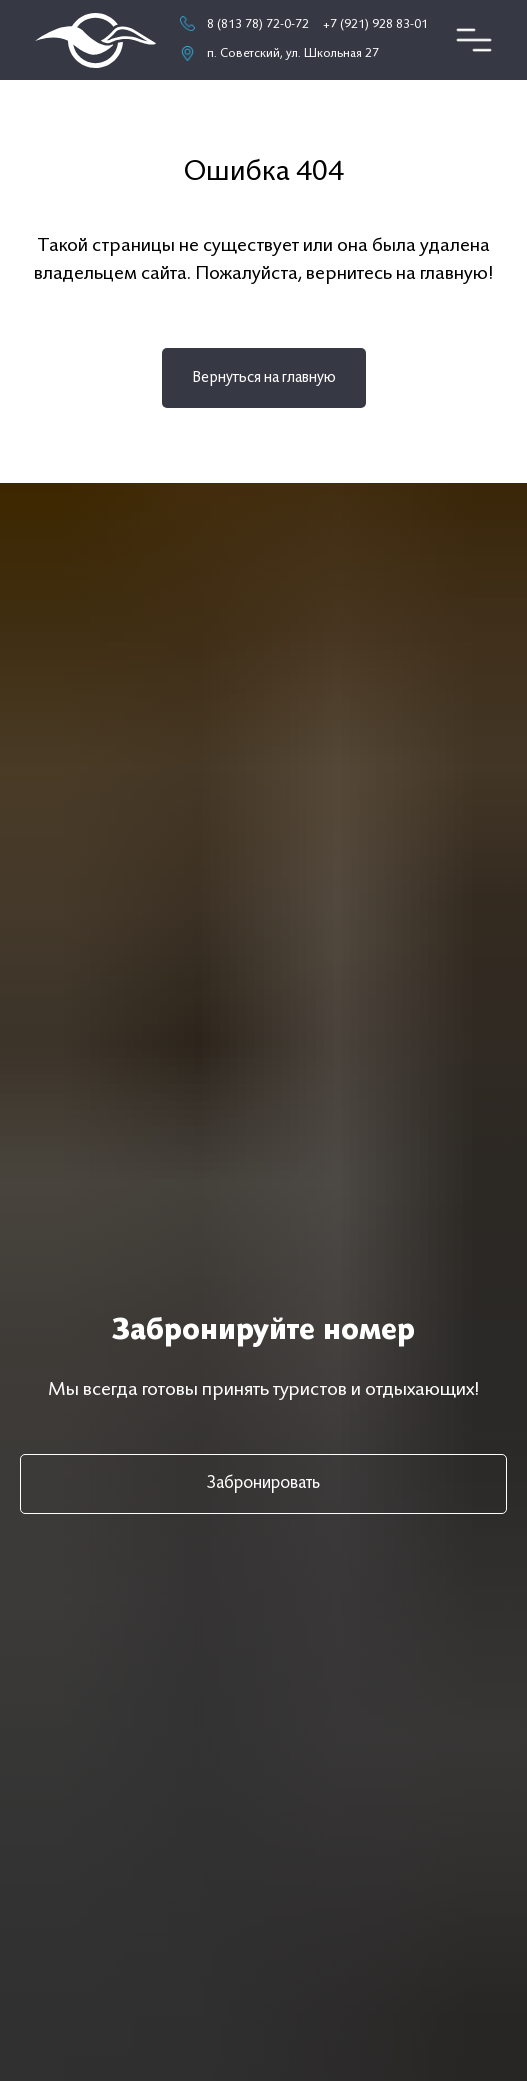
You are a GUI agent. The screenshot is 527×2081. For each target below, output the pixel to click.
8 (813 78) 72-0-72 (258, 24)
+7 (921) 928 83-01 (375, 24)
